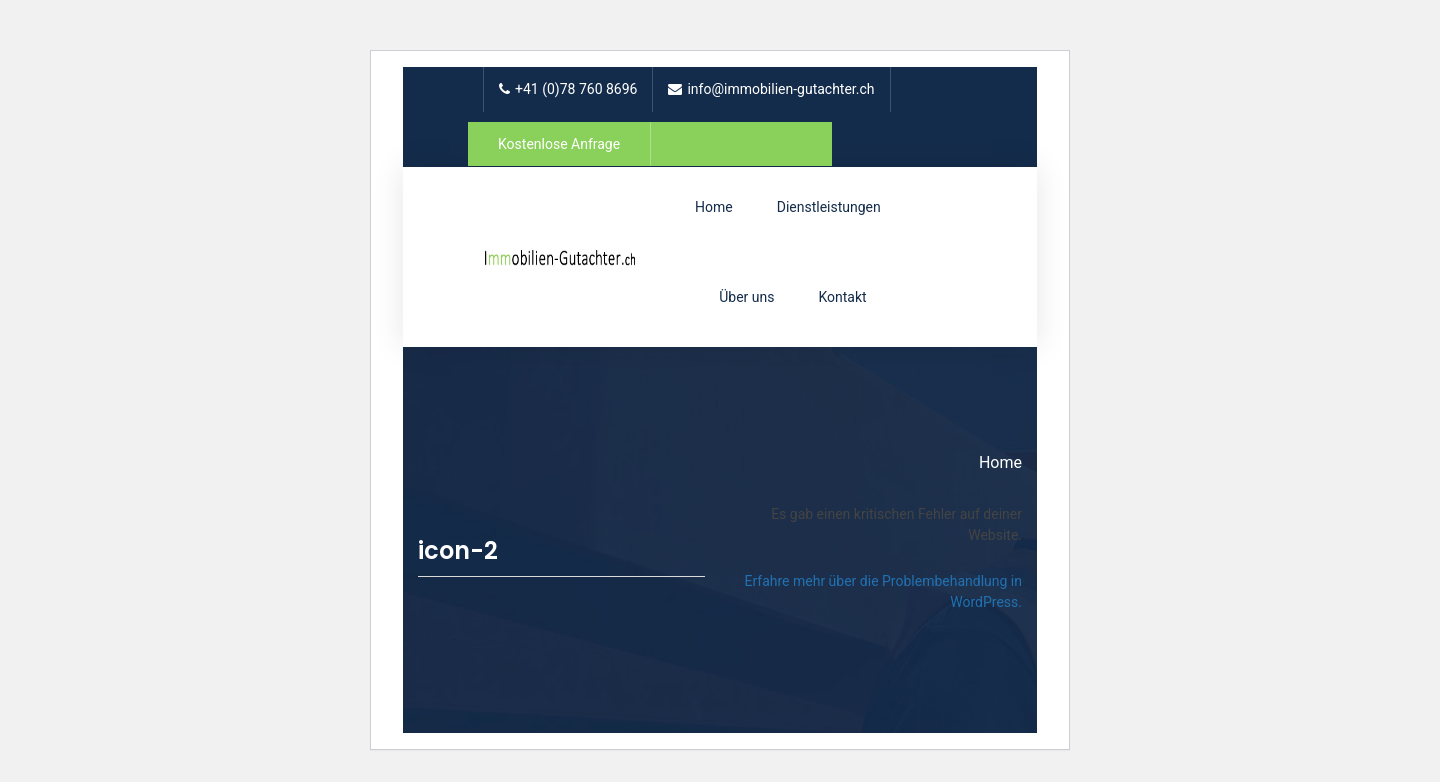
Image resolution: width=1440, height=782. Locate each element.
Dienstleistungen (829, 207)
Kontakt (842, 297)
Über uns (746, 297)
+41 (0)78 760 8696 (568, 89)
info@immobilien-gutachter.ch (771, 89)
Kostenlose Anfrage (559, 144)
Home (714, 207)
